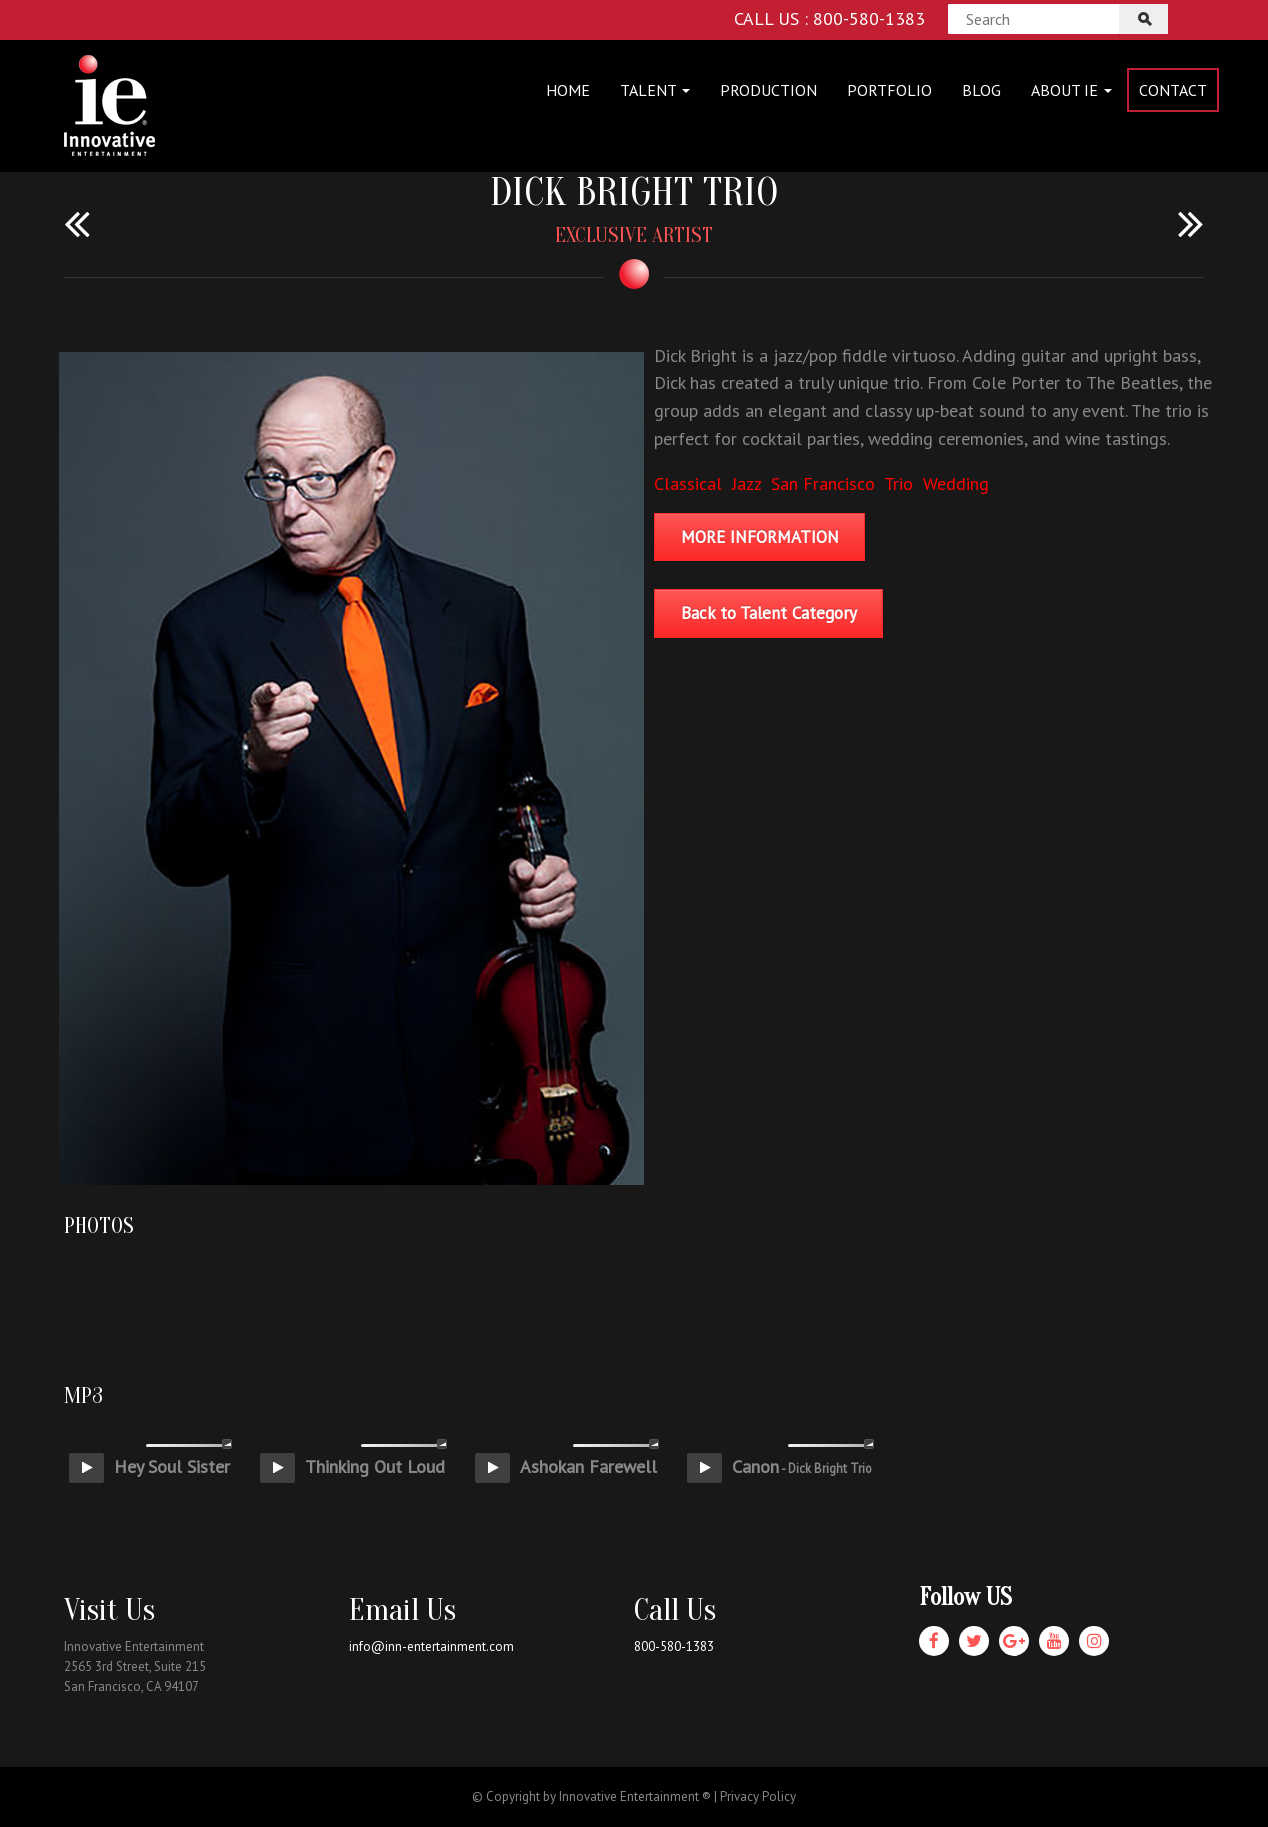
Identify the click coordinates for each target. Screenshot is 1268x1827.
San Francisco (823, 483)
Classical (688, 483)
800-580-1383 (674, 1646)
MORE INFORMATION (760, 537)
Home (568, 90)
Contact (1173, 90)
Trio (898, 483)
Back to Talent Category (769, 613)
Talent (655, 90)
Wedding (956, 483)
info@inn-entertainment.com (431, 1646)
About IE (1071, 90)
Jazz (746, 483)
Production (768, 90)
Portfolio (889, 90)
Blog (981, 90)
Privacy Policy (758, 1796)
